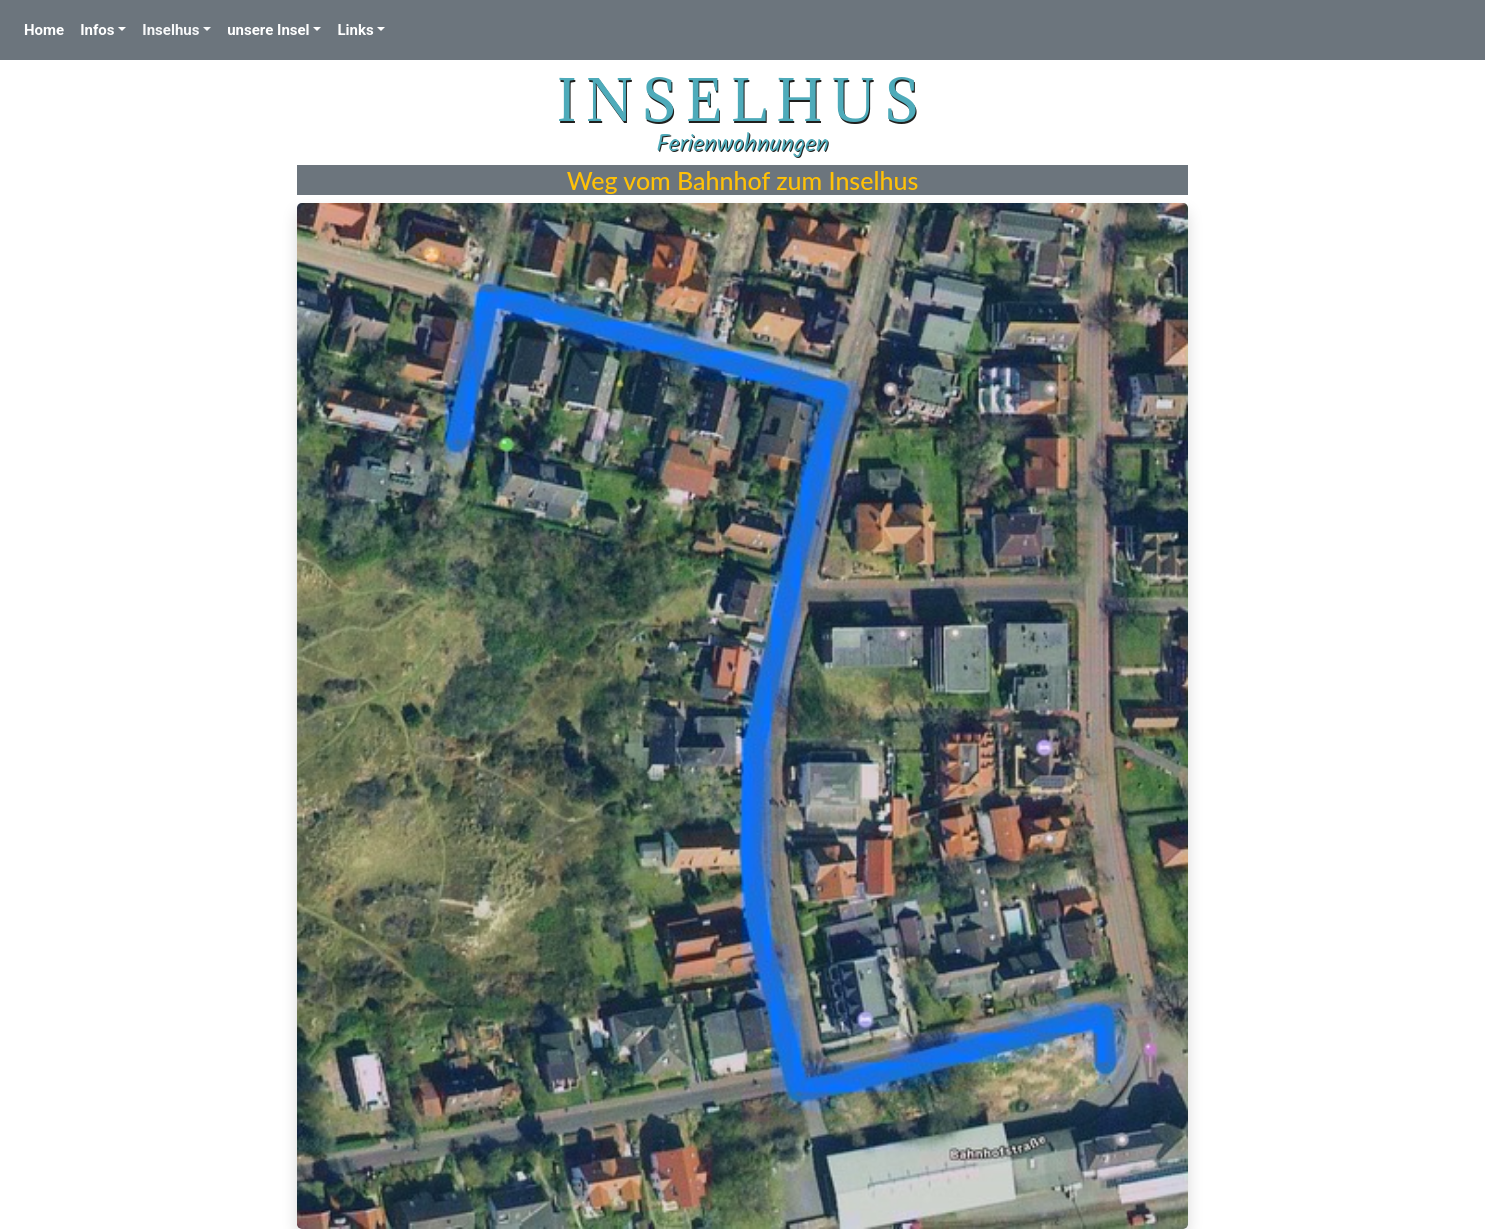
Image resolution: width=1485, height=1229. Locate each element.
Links (355, 30)
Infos (97, 30)
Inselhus (170, 30)
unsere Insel (268, 30)
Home (48, 28)
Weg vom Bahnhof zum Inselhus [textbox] (743, 180)
